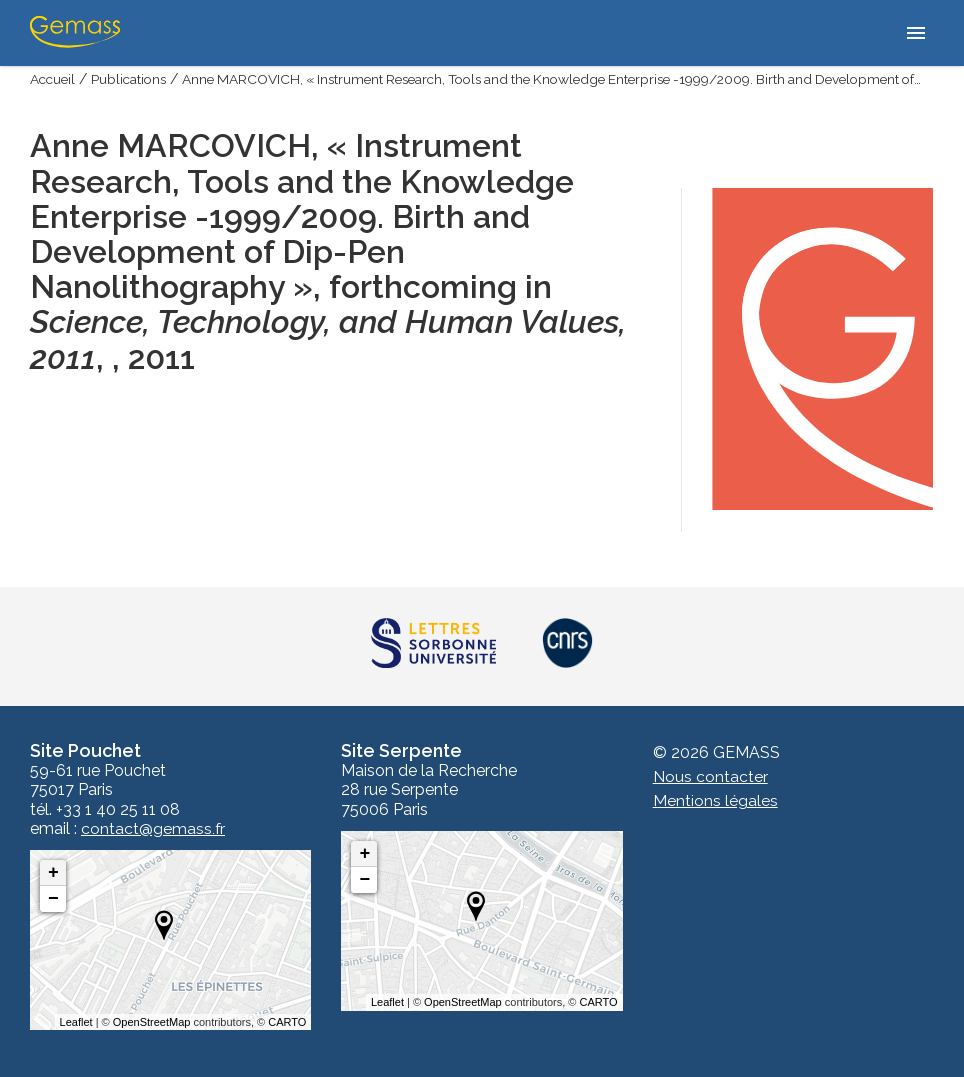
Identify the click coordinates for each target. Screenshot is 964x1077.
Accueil (54, 79)
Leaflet (76, 1022)
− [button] (53, 899)
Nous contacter (710, 777)
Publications (133, 79)
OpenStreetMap (152, 1022)
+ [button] (53, 873)
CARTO (287, 1022)
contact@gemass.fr (153, 829)
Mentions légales (715, 801)
